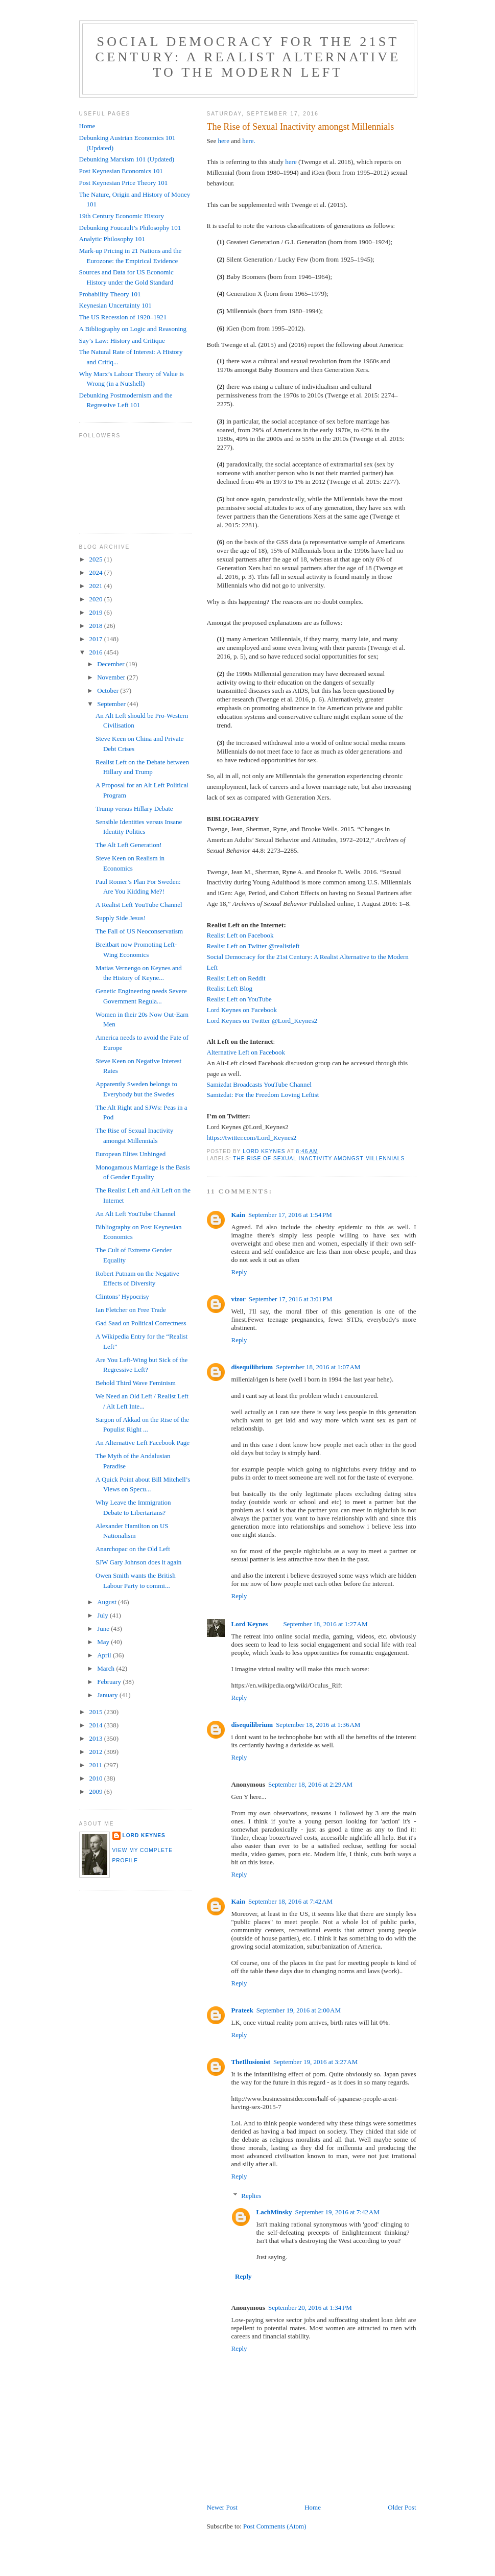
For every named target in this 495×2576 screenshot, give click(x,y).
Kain (238, 1215)
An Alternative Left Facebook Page (143, 1442)
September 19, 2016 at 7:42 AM (337, 2212)
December (111, 664)
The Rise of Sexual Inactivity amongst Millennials (319, 1158)
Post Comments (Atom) (275, 2526)
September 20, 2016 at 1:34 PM (310, 2307)
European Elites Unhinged (131, 1154)
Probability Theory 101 (110, 294)
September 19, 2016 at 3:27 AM (315, 2062)
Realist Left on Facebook (240, 935)
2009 (96, 1791)
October (108, 690)
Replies (251, 2195)
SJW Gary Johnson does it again (138, 1562)
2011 (96, 1765)
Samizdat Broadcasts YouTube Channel (259, 1084)
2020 (96, 599)
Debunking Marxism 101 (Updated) (127, 159)
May (104, 1642)
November (112, 677)
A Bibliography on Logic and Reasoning (133, 329)
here (223, 141)
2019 (96, 612)
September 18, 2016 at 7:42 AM (290, 1901)
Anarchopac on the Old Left (133, 1549)
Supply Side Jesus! (121, 918)
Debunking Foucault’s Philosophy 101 (130, 227)
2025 (96, 559)
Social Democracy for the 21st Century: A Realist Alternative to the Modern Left (248, 57)
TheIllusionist (251, 2062)
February (110, 1681)
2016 (96, 652)
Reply (239, 1272)
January (108, 1695)
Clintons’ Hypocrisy (122, 1296)
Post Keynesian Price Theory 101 (123, 182)
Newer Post (222, 2507)
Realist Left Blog (230, 988)
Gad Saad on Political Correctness (141, 1323)
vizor (238, 1299)
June (104, 1628)
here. (248, 141)
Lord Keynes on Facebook (242, 1010)
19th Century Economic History (121, 216)
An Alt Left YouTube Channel (136, 1213)
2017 (96, 639)
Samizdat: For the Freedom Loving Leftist (263, 1094)
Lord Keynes (249, 1624)
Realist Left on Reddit (236, 978)
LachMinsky (274, 2212)
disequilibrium (252, 1367)
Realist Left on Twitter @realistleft (253, 946)
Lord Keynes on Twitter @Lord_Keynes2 (262, 1020)
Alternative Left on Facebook (246, 1052)
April (105, 1655)
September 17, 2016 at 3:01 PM (291, 1299)
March (106, 1668)
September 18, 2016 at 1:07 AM (318, 1367)
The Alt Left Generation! (129, 845)
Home (312, 2507)
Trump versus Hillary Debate (134, 808)
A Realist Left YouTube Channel (139, 904)
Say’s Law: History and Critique (122, 340)
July (103, 1615)
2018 (96, 625)
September (112, 704)
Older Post (402, 2507)
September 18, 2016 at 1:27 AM (325, 1624)
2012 (96, 1751)
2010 (96, 1778)
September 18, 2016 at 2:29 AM (310, 1784)
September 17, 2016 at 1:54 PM (290, 1215)
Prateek (242, 2010)
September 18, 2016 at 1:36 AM (318, 1724)
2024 (96, 572)
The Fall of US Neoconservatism (139, 931)
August (107, 1602)
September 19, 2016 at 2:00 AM (298, 2010)
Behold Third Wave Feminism (136, 1383)
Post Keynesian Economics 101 (121, 171)
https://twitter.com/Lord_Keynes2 (252, 1137)
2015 (96, 1712)
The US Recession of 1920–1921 (123, 317)
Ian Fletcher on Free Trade (131, 1310)
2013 (96, 1738)
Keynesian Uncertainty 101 (115, 305)
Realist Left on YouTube (239, 999)
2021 (96, 586)
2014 (96, 1725)
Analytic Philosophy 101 (112, 239)
